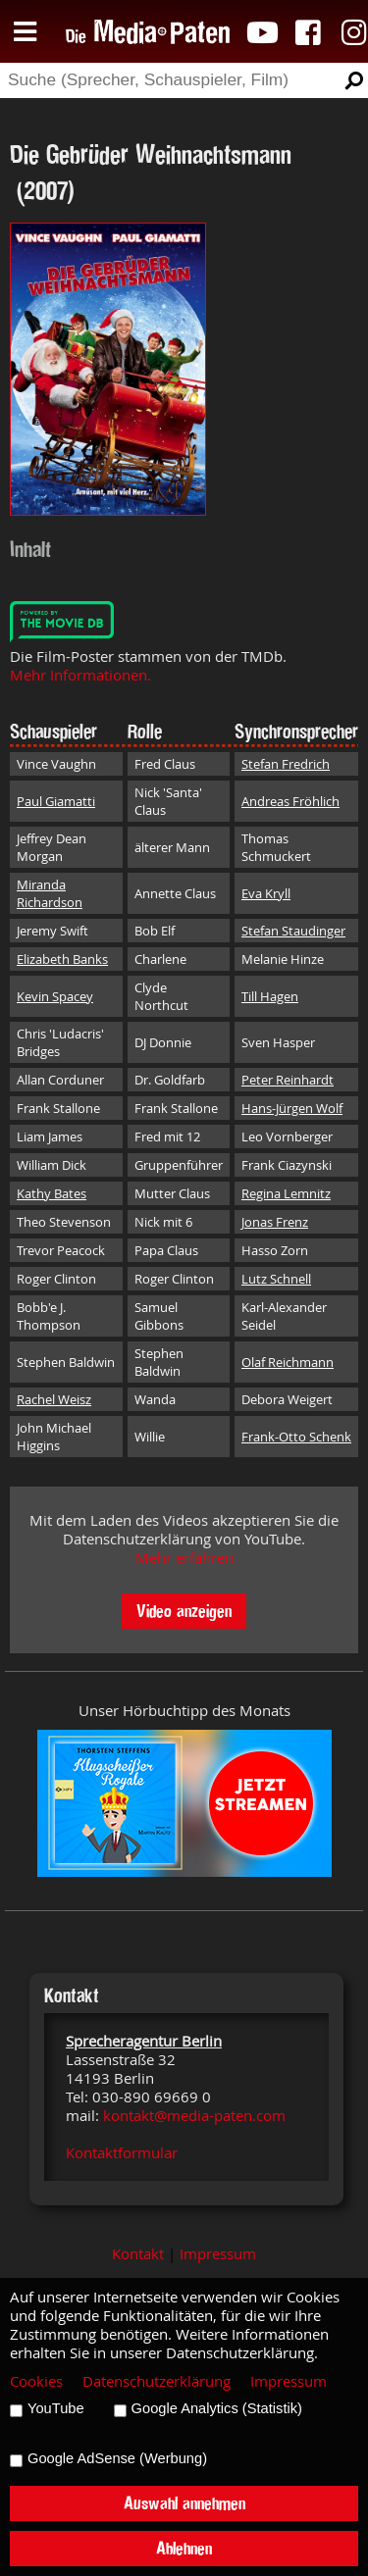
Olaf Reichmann (287, 1362)
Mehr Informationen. (80, 675)
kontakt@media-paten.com (194, 2115)
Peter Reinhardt (287, 1079)
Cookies (36, 2381)
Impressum (218, 2254)
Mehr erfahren (184, 1557)
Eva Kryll (265, 893)
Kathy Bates (51, 1193)
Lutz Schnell (276, 1279)
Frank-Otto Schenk (296, 1436)
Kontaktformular (122, 2153)
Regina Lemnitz (286, 1193)
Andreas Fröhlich (290, 801)
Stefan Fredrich (285, 764)
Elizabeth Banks (62, 959)
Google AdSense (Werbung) (117, 2458)
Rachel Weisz (54, 1399)
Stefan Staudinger (293, 930)
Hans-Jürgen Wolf (291, 1108)
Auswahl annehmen (184, 2503)
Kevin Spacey (55, 996)
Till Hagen (269, 996)
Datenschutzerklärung (156, 2381)
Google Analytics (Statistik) (216, 2408)
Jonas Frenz (274, 1222)
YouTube (55, 2408)
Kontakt (138, 2254)
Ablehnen (184, 2548)
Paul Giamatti (56, 801)
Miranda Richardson (49, 893)
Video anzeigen (184, 1610)
